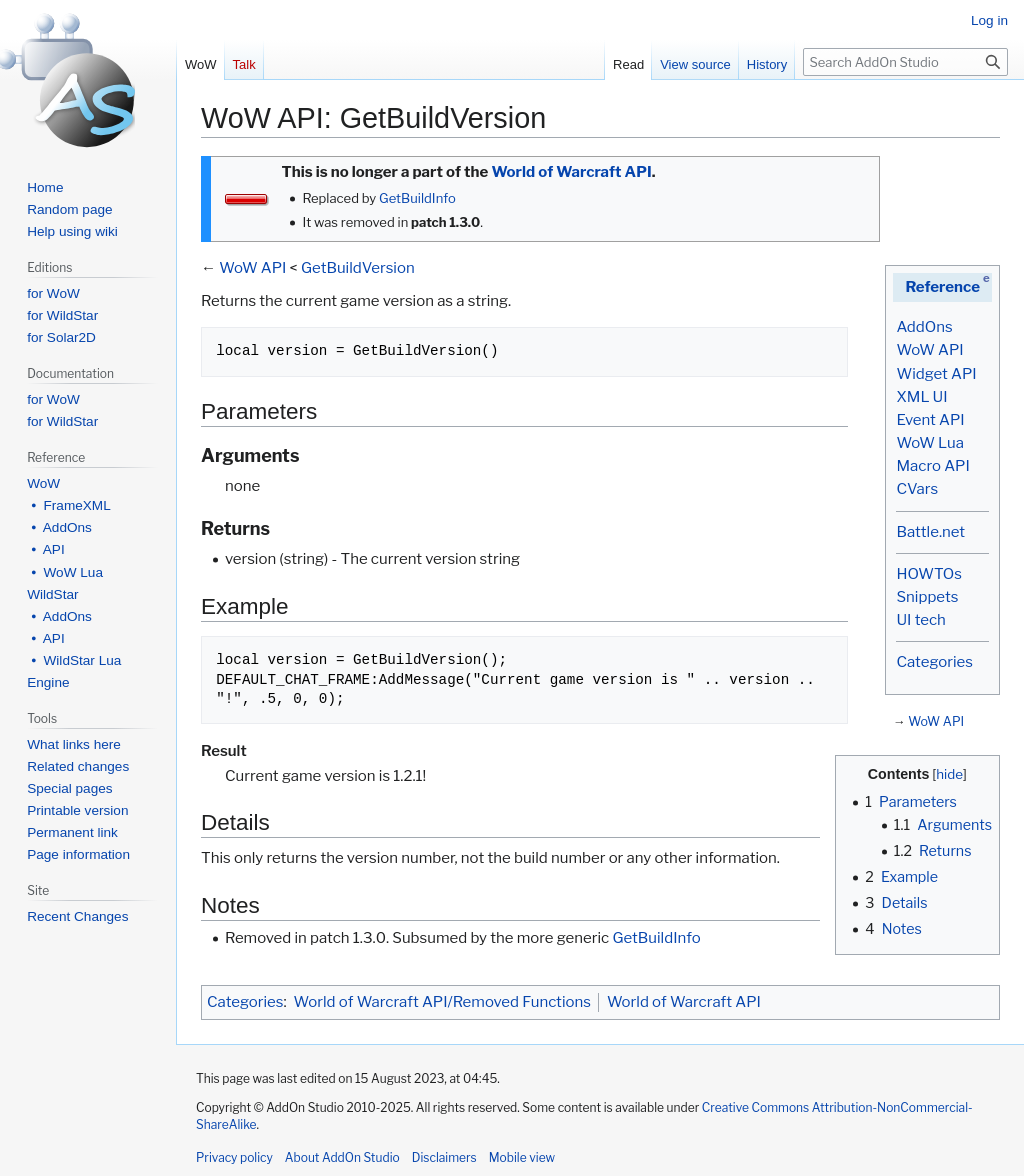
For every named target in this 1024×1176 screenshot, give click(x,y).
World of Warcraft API (571, 172)
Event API (930, 420)
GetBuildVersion (358, 268)
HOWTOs (928, 574)
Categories (934, 662)
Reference (942, 287)
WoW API (929, 350)
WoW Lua (930, 443)
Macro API (932, 466)
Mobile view (522, 1157)
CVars (917, 489)
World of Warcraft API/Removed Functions (442, 1002)
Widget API (936, 374)
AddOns (924, 327)
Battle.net (930, 532)
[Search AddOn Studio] (905, 62)
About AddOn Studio (342, 1157)
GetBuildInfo (417, 198)
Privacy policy (234, 1157)
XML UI (921, 397)
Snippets (927, 597)
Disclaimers (444, 1157)
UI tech (920, 620)
